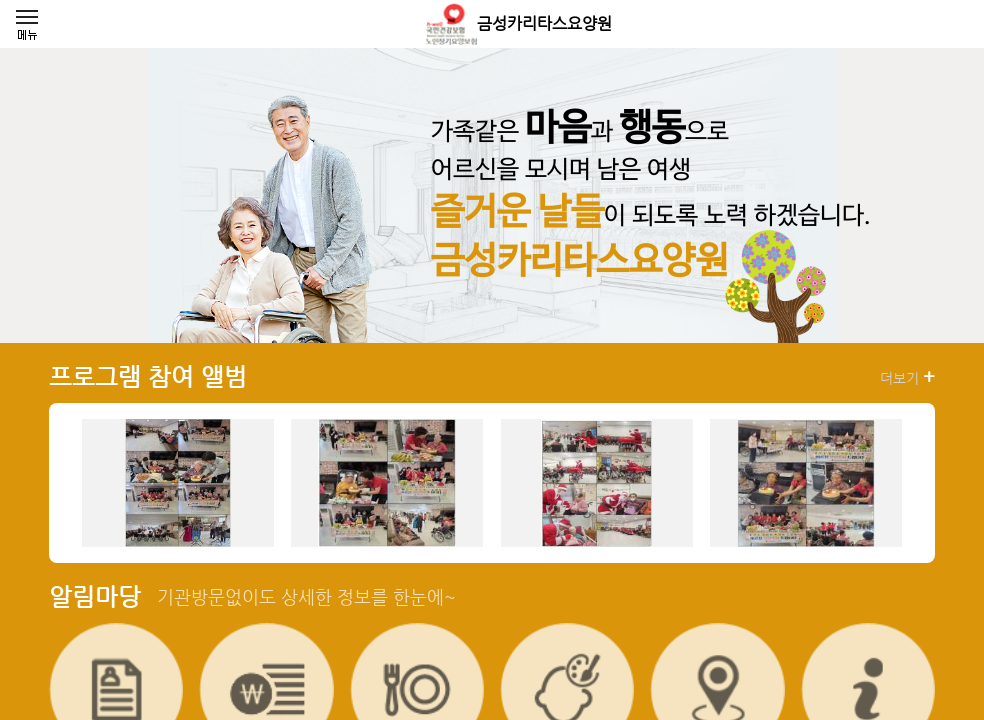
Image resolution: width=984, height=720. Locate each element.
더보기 (907, 377)
